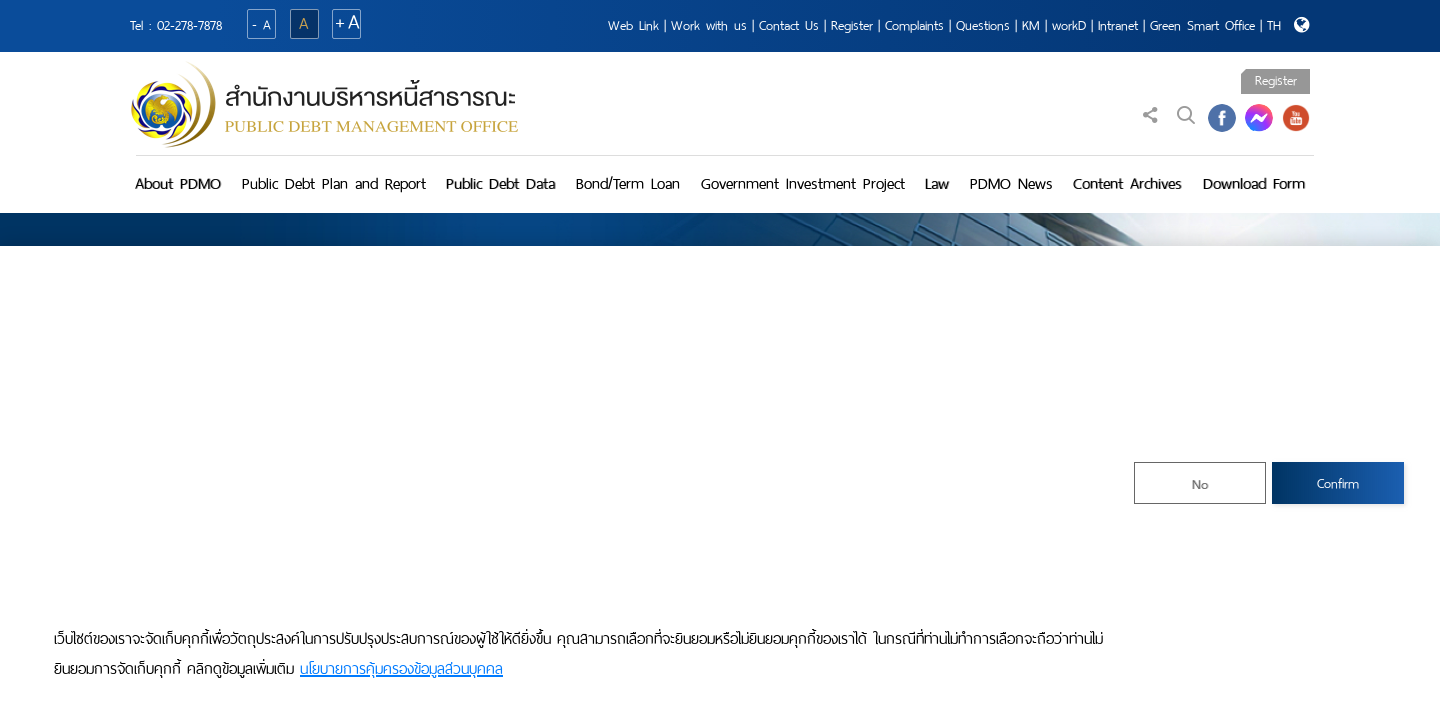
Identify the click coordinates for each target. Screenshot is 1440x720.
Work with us (709, 25)
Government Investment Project (803, 183)
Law (937, 183)
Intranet (1118, 25)
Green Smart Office (1202, 25)
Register (852, 25)
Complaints (914, 25)
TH (1274, 25)
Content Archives (1127, 183)
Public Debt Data (500, 183)
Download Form (1254, 183)
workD (1069, 25)
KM (1031, 25)
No (1200, 484)
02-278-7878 (189, 25)
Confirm (1338, 483)
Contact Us (789, 25)
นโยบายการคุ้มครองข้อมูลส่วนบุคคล (401, 669)
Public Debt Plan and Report (334, 183)
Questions (983, 25)
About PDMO (178, 183)
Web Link (633, 25)
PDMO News (1011, 183)
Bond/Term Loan (628, 183)
